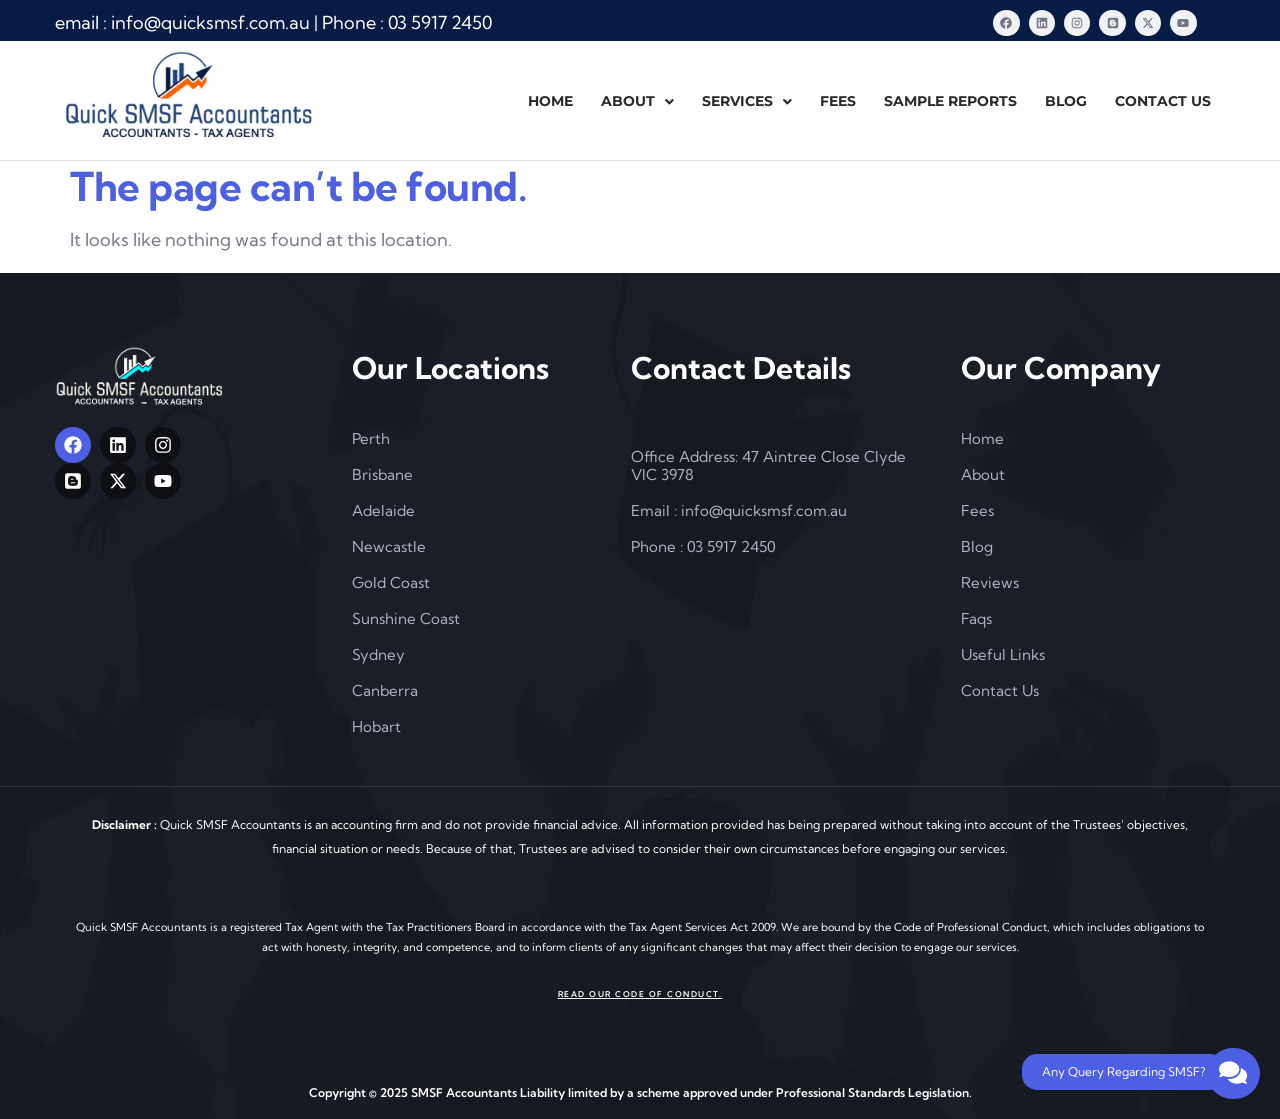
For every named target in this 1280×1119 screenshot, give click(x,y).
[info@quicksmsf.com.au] (210, 22)
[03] (440, 22)
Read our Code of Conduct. (640, 993)
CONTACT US (1163, 101)
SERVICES (747, 101)
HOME (550, 101)
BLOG (1066, 101)
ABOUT (637, 101)
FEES (838, 101)
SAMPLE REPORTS (950, 101)
